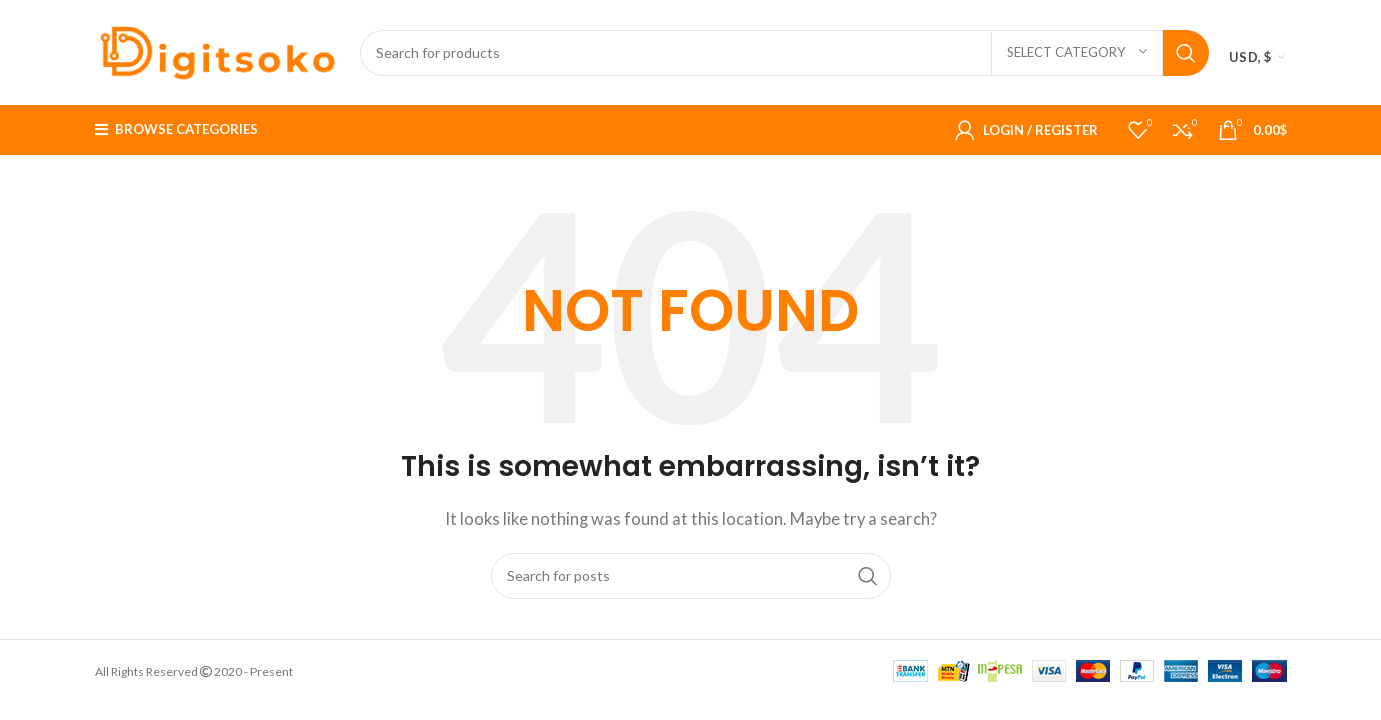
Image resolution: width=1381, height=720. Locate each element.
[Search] (785, 53)
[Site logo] (217, 50)
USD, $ (1250, 57)
